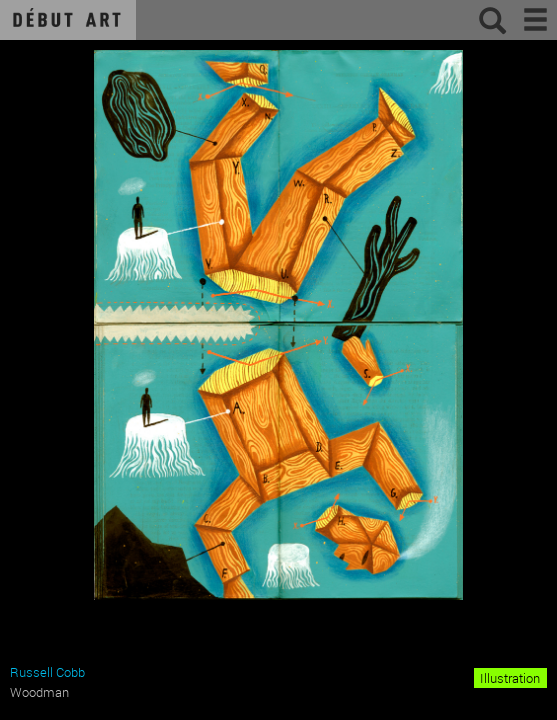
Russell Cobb (47, 672)
